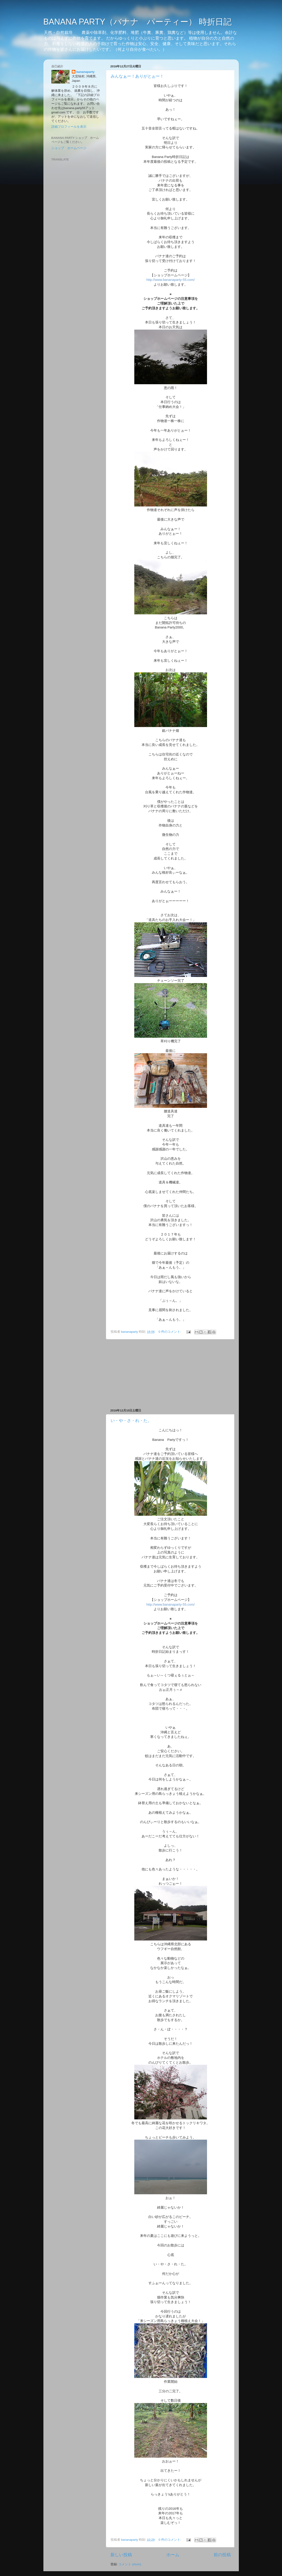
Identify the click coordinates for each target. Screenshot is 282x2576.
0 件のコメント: (170, 1331)
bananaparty (85, 72)
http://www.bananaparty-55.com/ (170, 280)
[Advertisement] (171, 1373)
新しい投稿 (121, 2554)
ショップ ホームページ (68, 148)
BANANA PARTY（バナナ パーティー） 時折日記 (137, 21)
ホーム (172, 2554)
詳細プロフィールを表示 (68, 126)
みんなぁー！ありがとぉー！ (137, 76)
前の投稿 (222, 2554)
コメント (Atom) (129, 2564)
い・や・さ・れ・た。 (131, 1420)
